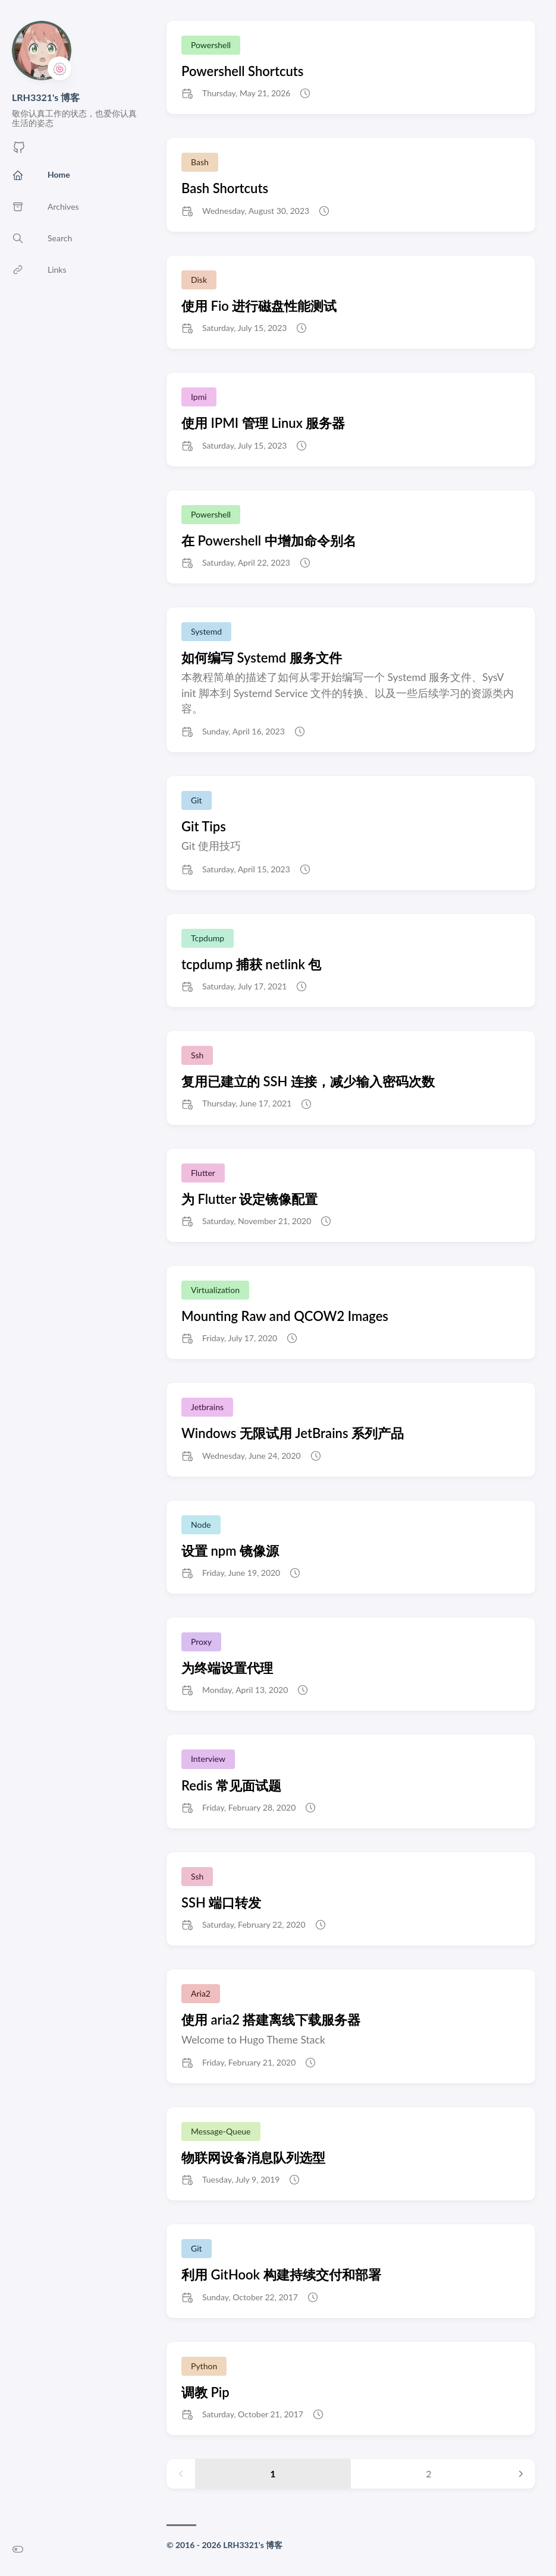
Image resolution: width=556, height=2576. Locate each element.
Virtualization (215, 1290)
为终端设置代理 (227, 1668)
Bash (200, 162)
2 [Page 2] (428, 2473)
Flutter (203, 1173)
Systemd (206, 631)
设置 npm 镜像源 (230, 1551)
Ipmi (199, 397)
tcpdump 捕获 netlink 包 (251, 964)
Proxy (201, 1642)
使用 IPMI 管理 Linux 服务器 (263, 423)
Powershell (211, 45)
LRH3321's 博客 (46, 97)
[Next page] (521, 2474)
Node (201, 1524)
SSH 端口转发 (221, 1902)
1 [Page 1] (272, 2473)
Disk (199, 280)
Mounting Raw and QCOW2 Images (284, 1316)
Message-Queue (221, 2131)
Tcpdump (207, 938)
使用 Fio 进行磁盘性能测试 (259, 306)
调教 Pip (205, 2392)
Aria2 (201, 1993)
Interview (208, 1759)
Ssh (197, 1055)
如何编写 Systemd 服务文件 (261, 657)
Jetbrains (207, 1407)
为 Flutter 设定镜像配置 (249, 1199)
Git (196, 800)
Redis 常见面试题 (231, 1785)
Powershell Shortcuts (242, 71)
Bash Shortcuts (224, 188)
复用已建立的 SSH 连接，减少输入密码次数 (308, 1081)
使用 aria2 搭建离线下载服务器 (270, 2019)
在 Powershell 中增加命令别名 (268, 540)
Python (204, 2366)
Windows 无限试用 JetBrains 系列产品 (292, 1433)
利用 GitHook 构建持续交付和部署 (281, 2274)
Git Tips (203, 826)
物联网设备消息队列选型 (253, 2157)
